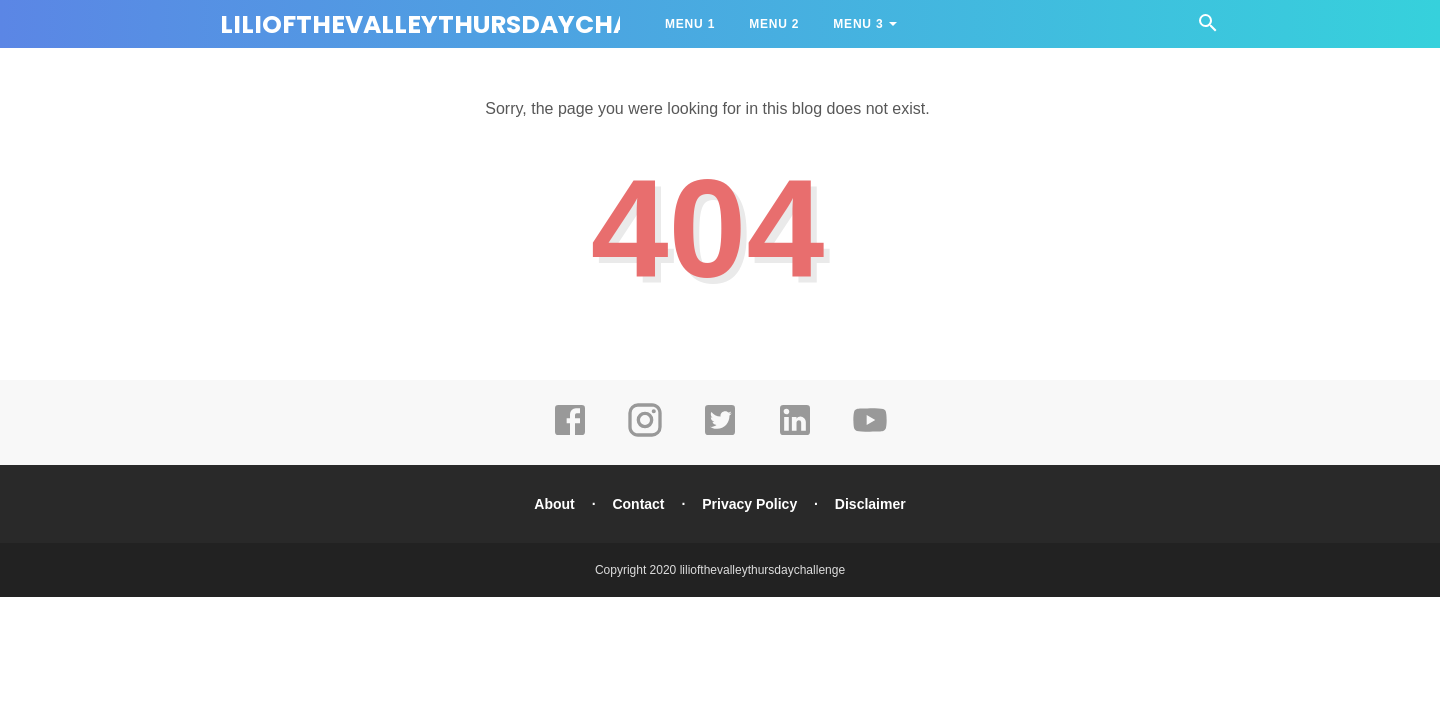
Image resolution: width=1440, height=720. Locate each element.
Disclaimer (870, 504)
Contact (638, 504)
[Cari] (1208, 28)
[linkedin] (795, 434)
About (554, 504)
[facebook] (570, 434)
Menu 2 (774, 24)
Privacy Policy (749, 504)
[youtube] (870, 434)
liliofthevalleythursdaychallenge (472, 24)
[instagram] (645, 434)
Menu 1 (690, 24)
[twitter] (720, 434)
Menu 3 (858, 24)
